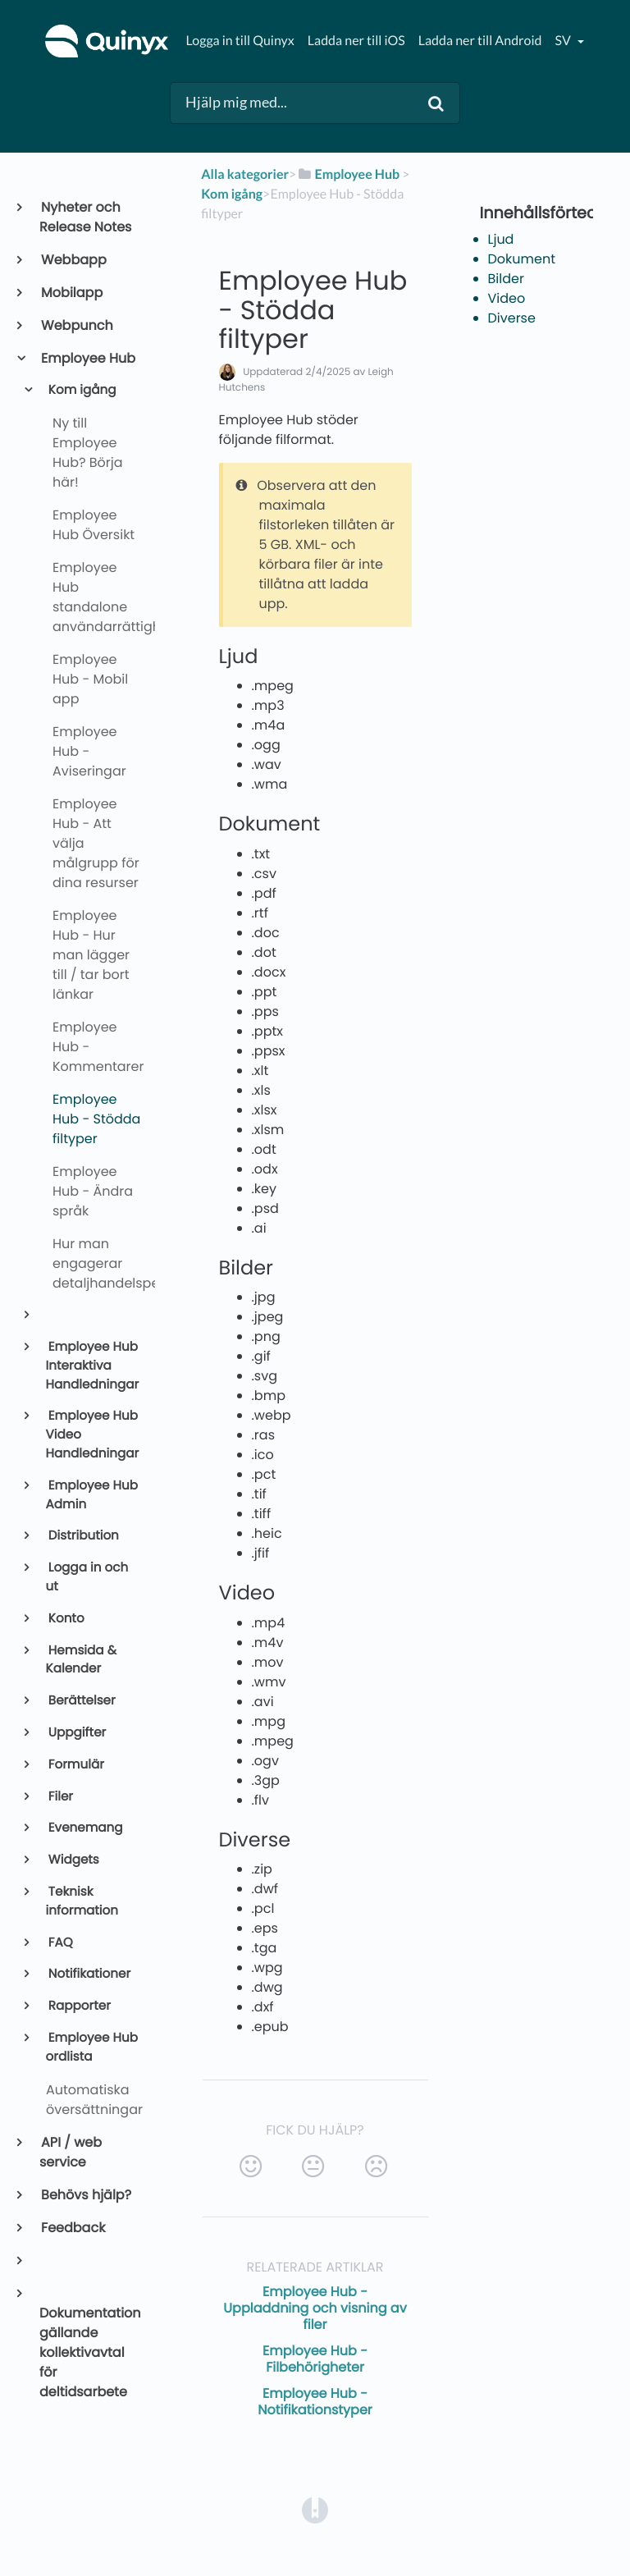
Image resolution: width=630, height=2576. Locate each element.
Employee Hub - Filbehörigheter (315, 2359)
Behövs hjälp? (85, 2194)
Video (507, 298)
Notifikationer (88, 1974)
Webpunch (76, 325)
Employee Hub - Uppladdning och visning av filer (314, 2308)
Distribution (82, 1535)
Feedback (72, 2227)
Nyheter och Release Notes (85, 217)
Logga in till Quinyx (239, 40)
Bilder (506, 278)
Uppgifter (76, 1732)
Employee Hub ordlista (92, 2047)
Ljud (501, 239)
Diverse (512, 318)
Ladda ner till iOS (356, 40)
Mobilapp (71, 292)
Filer (59, 1796)
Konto (65, 1618)
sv (564, 40)
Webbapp (73, 259)
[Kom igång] (231, 194)
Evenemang (84, 1828)
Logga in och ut (87, 1577)
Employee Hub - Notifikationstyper (315, 2401)
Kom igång (81, 390)
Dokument (522, 258)
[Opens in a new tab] (315, 2510)
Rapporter (78, 2006)
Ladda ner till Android (480, 40)
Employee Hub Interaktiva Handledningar (92, 1365)
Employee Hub (87, 358)
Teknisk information (82, 1901)
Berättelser (81, 1700)
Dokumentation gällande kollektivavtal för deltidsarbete (90, 2352)
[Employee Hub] (347, 174)
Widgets (72, 1860)
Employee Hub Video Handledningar (92, 1434)
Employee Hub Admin (92, 1495)
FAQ (59, 1942)
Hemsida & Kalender (81, 1660)
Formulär (75, 1764)
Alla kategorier (245, 174)
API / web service (70, 2152)
